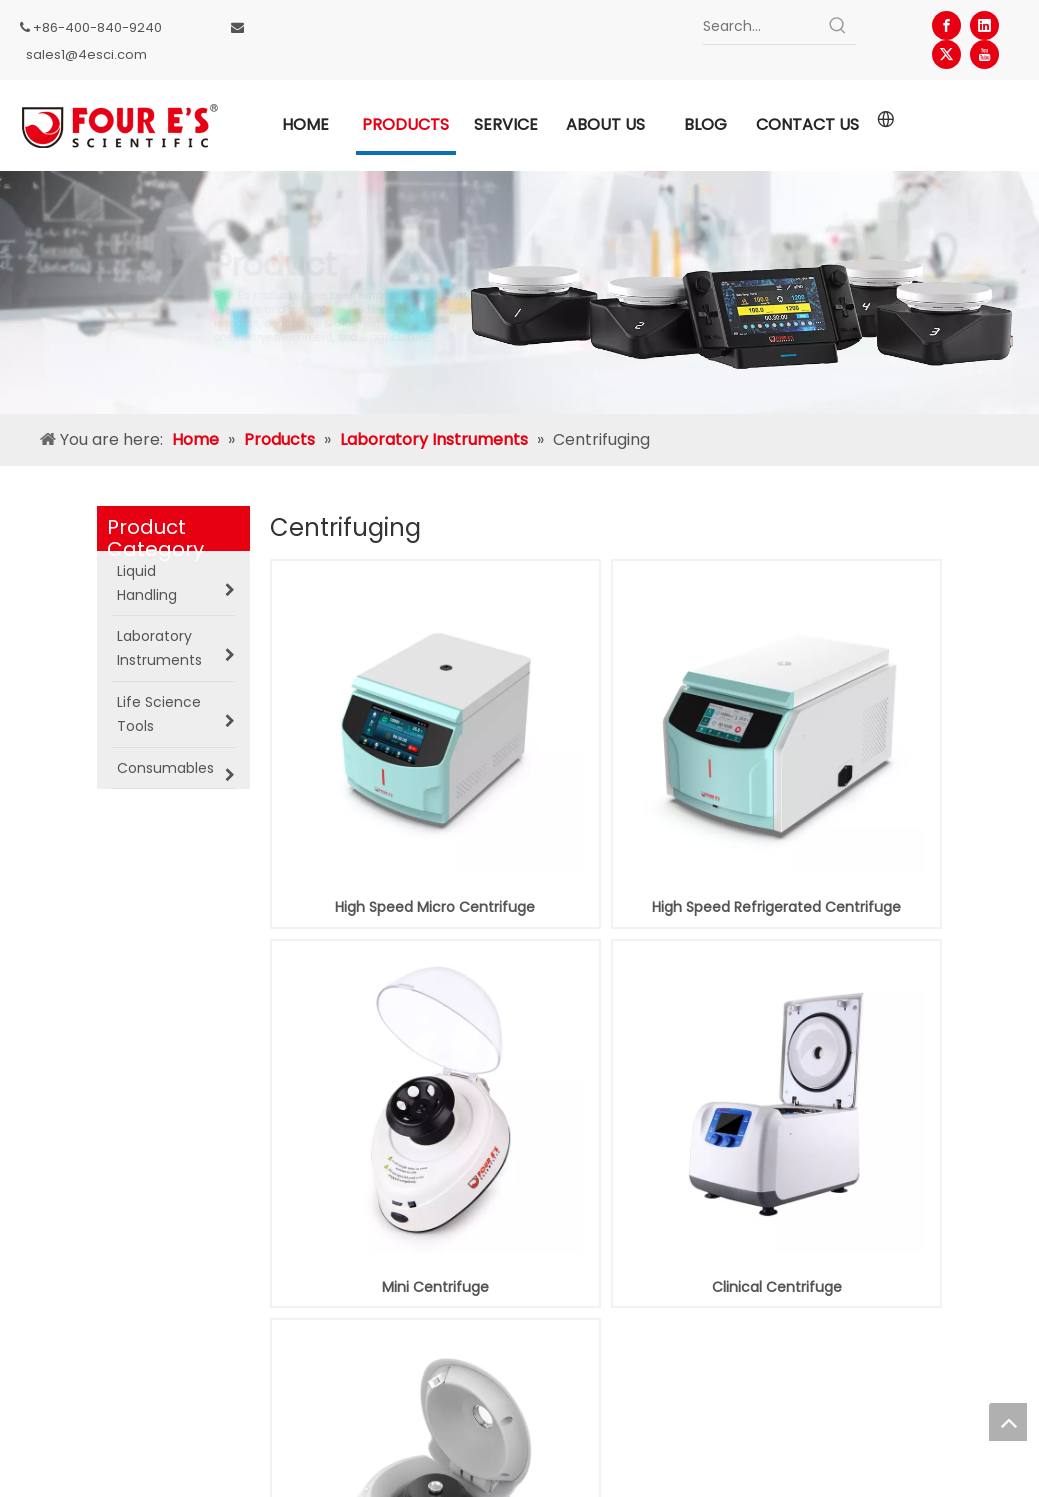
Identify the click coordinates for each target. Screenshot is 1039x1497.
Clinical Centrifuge (777, 1287)
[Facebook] (946, 25)
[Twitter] (946, 54)
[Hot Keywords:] (838, 26)
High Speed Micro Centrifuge (435, 907)
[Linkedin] (984, 25)
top (1008, 1422)
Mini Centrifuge (435, 1287)
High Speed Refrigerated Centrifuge (776, 907)
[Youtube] (984, 54)
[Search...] (761, 26)
